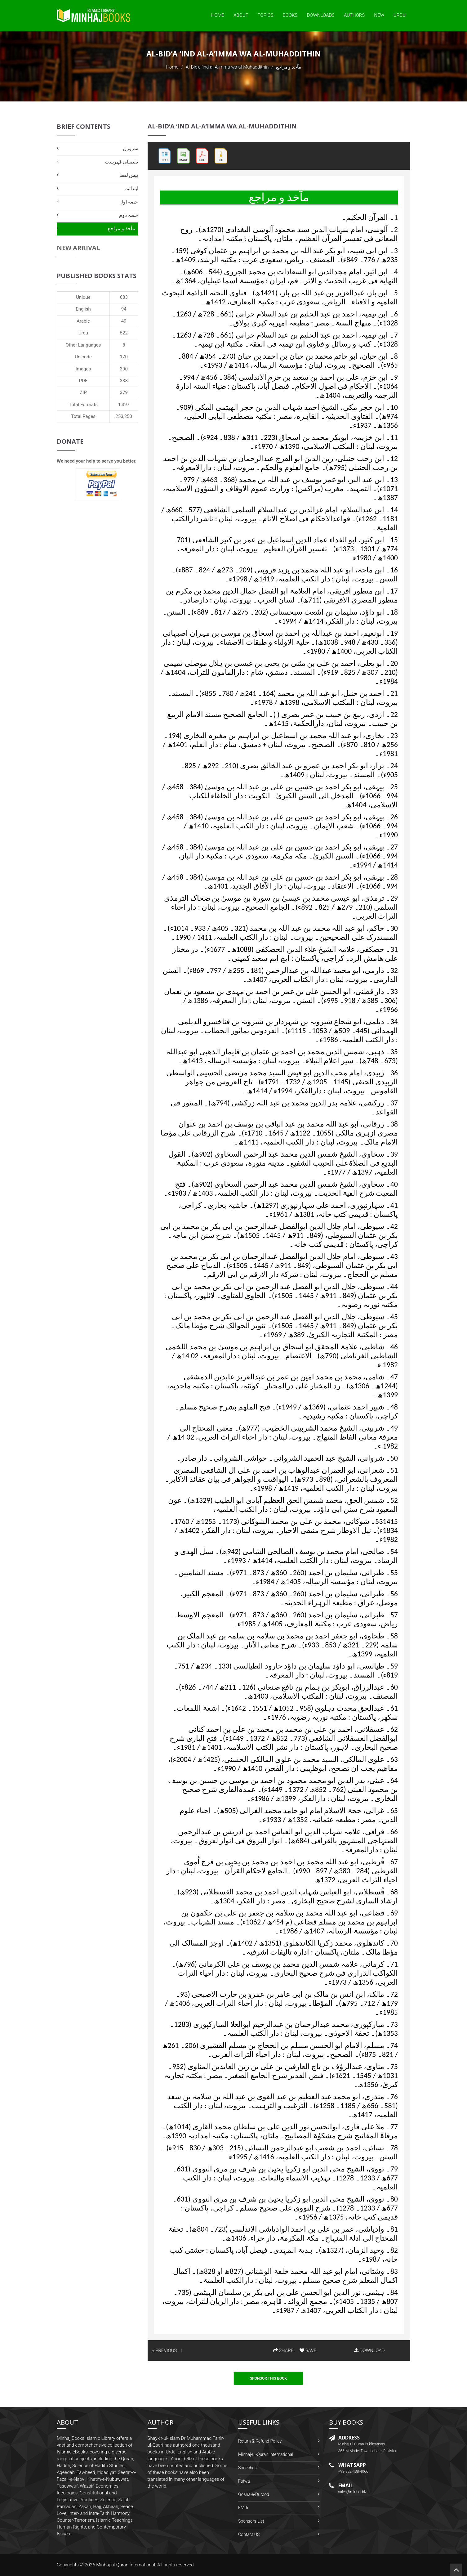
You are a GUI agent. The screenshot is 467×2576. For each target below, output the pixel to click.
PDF (83, 380)
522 (124, 333)
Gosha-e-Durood (253, 2494)
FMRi (243, 2507)
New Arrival (78, 248)
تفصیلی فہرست (121, 162)
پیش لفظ (128, 175)
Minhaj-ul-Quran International (265, 2454)
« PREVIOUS (164, 2350)
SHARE (283, 2350)
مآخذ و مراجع (121, 228)
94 (124, 309)
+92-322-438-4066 (353, 2471)
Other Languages (83, 345)
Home (217, 15)
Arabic (83, 321)
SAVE (308, 2350)
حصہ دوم (128, 215)
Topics (266, 15)
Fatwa (244, 2481)
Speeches (247, 2467)
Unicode (83, 357)
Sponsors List (251, 2521)
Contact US (249, 2534)
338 (124, 380)
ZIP (83, 392)
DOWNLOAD (369, 2350)
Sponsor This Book (268, 2378)
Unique (83, 297)
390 (124, 369)
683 (124, 297)
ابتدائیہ (131, 188)
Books (290, 15)
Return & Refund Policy (260, 2441)
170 (124, 357)
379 (124, 392)
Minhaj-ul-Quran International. (126, 2565)
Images (83, 369)
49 (124, 321)
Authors (354, 15)
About (241, 15)
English (83, 309)
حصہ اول (128, 202)
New (379, 15)
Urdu (400, 15)
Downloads (321, 15)
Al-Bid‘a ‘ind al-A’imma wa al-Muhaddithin (227, 67)
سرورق (130, 148)
